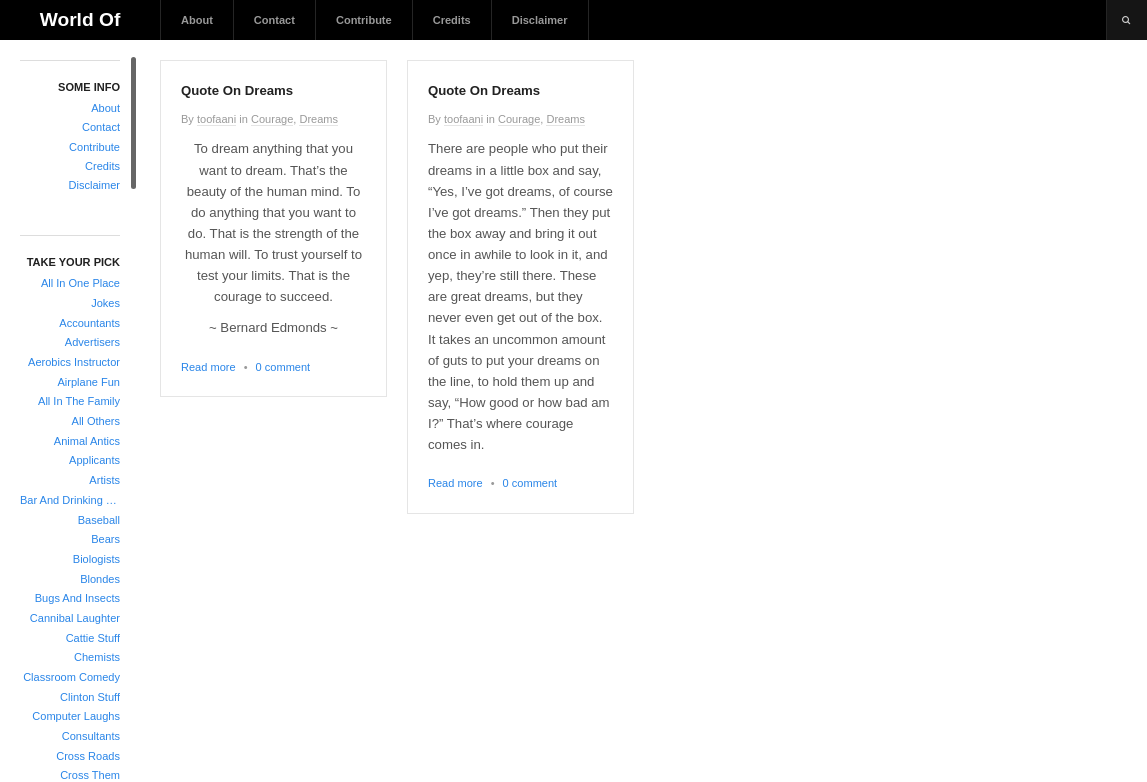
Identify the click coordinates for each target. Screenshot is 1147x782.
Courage (272, 119)
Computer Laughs (76, 716)
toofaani (216, 119)
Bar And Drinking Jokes (70, 500)
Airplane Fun (88, 382)
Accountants (89, 323)
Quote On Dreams (237, 90)
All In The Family (79, 401)
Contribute (364, 20)
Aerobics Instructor (74, 362)
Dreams (318, 119)
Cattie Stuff (93, 638)
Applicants (94, 460)
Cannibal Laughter (75, 618)
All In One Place (80, 283)
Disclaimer (540, 20)
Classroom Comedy (71, 677)
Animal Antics (87, 441)
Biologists (96, 559)
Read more (208, 367)
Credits (452, 20)
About (197, 20)
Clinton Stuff (90, 697)
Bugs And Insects (77, 598)
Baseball (99, 520)
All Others (96, 421)
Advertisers (92, 342)
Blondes (100, 579)
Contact (274, 20)
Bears (105, 539)
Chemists (97, 657)
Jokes (105, 303)
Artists (104, 480)
